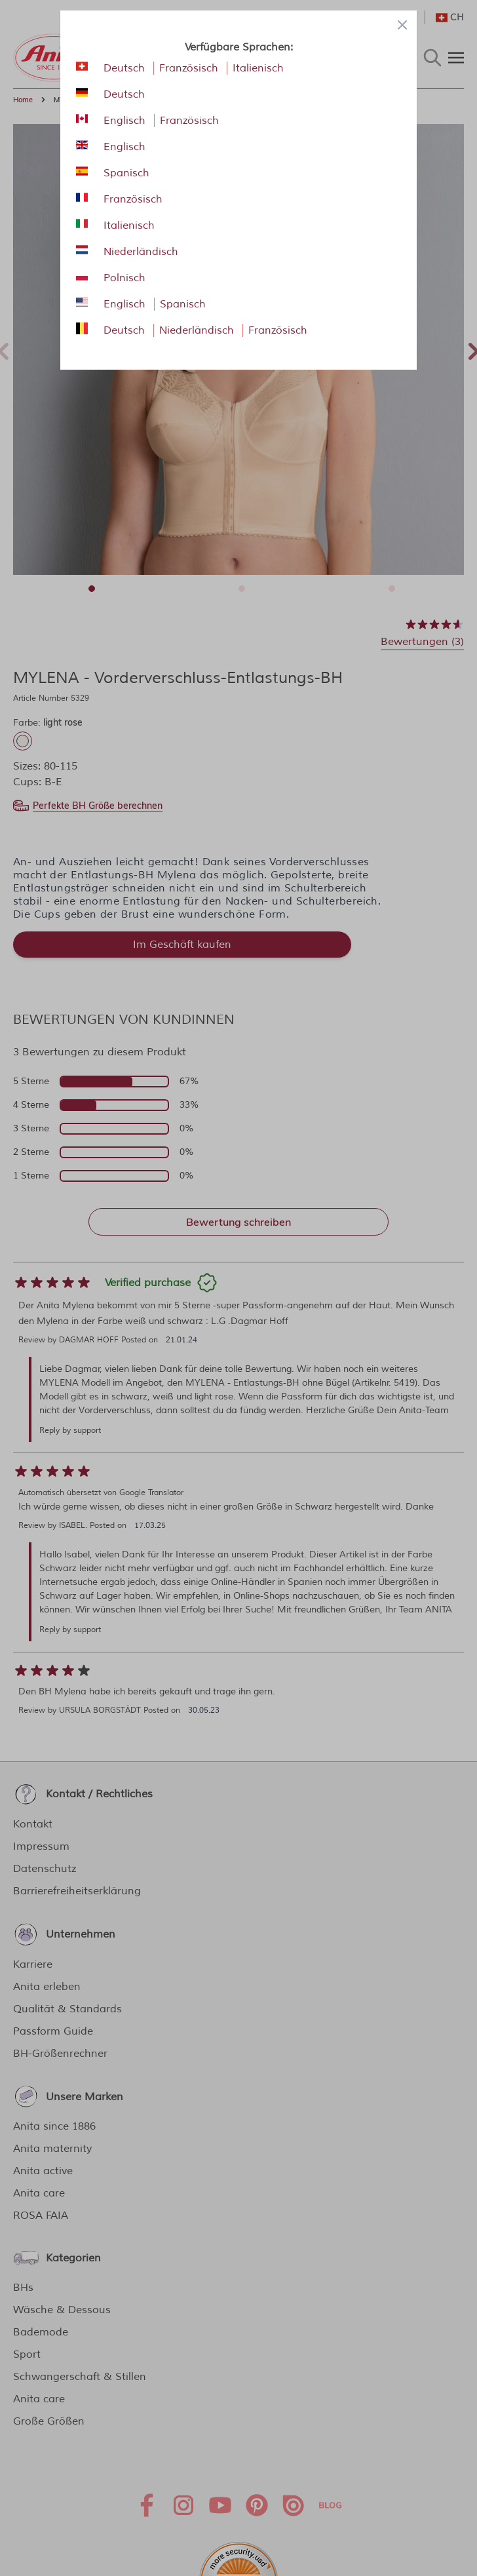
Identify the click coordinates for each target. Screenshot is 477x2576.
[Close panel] (402, 25)
